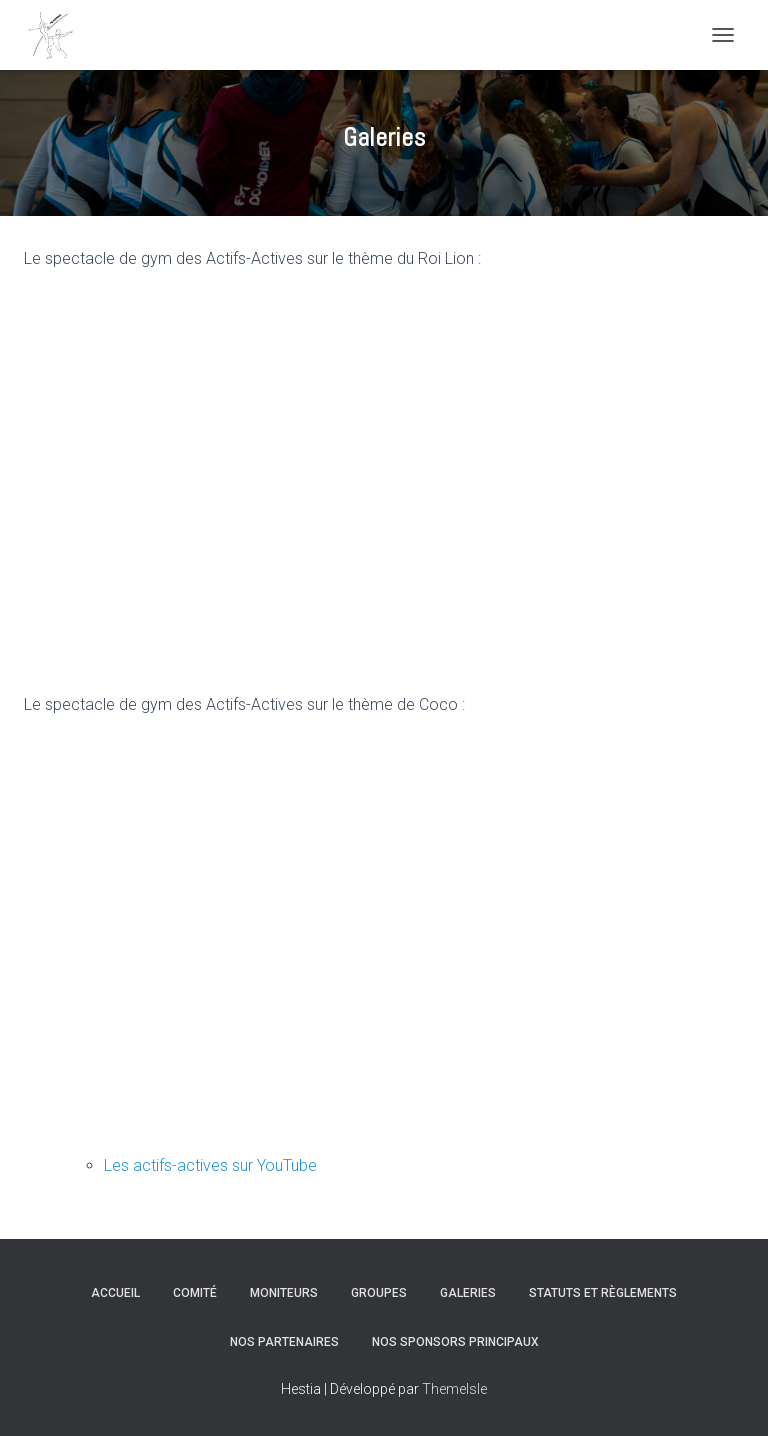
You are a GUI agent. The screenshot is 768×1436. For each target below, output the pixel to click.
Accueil (115, 1293)
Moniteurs (284, 1293)
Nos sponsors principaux (455, 1342)
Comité (195, 1293)
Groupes (379, 1293)
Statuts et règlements (603, 1293)
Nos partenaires (284, 1342)
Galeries (468, 1293)
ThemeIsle (454, 1389)
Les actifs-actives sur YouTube (210, 1165)
